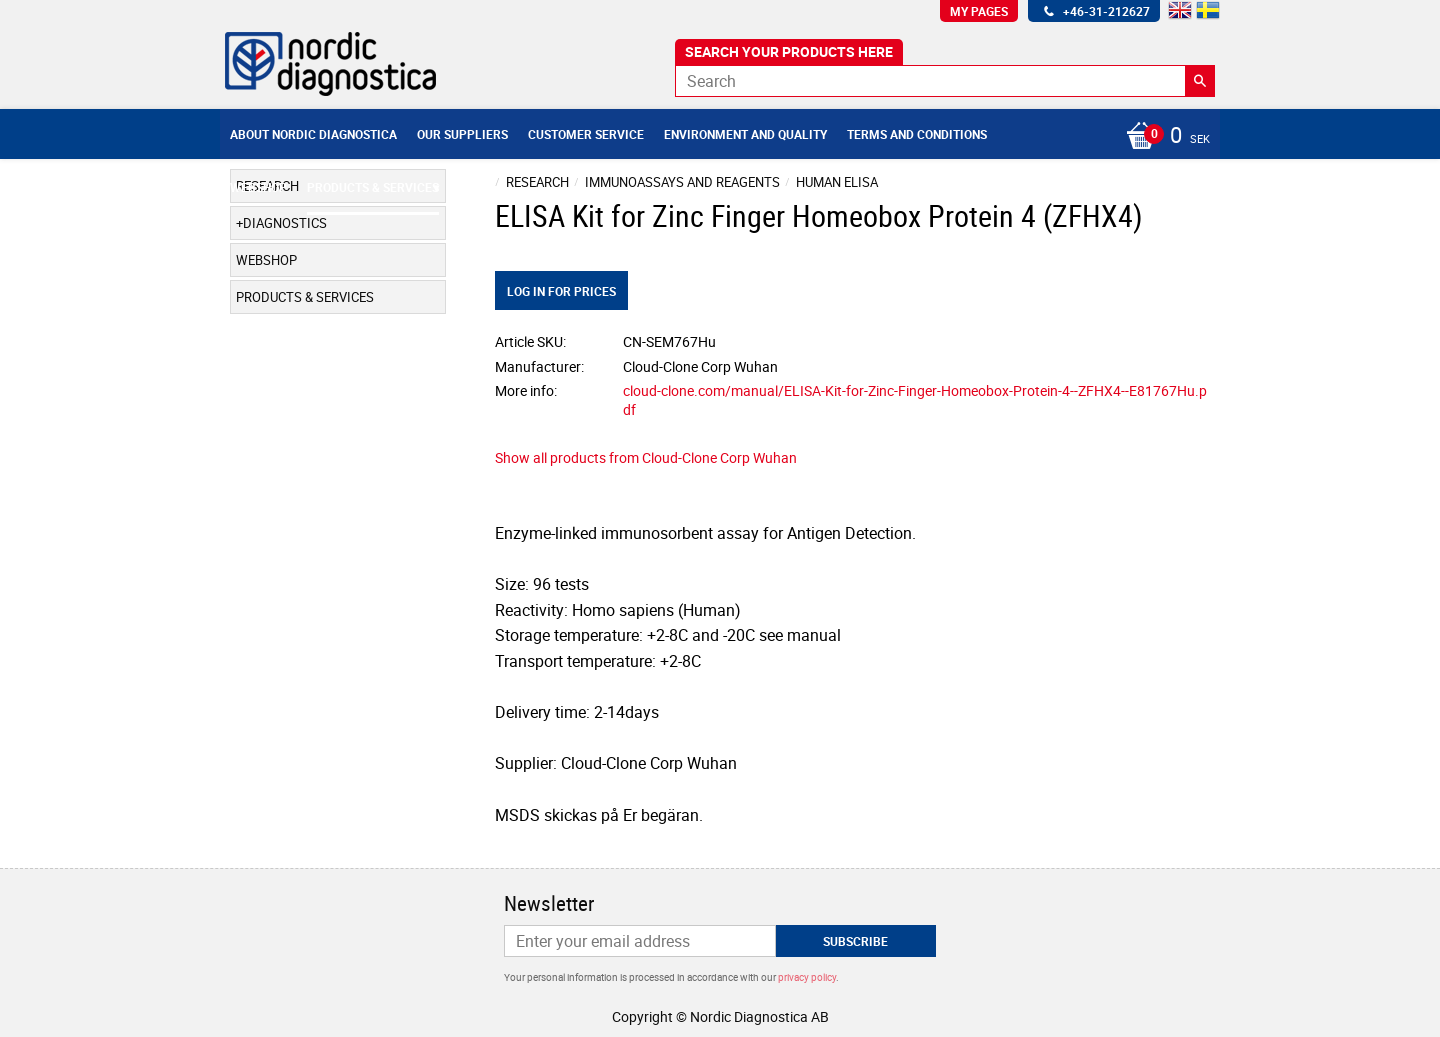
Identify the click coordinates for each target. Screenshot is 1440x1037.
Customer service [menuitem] (586, 134)
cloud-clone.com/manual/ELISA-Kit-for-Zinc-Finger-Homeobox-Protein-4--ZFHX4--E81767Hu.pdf (915, 400)
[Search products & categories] (945, 81)
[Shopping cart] (1163, 137)
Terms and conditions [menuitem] (917, 134)
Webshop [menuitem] (258, 187)
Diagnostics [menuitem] (285, 223)
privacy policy (807, 977)
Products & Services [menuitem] (373, 187)
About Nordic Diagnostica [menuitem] (313, 134)
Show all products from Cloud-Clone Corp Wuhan (646, 457)
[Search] (1200, 81)
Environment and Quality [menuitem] (745, 134)
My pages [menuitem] (979, 11)
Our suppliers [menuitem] (462, 134)
